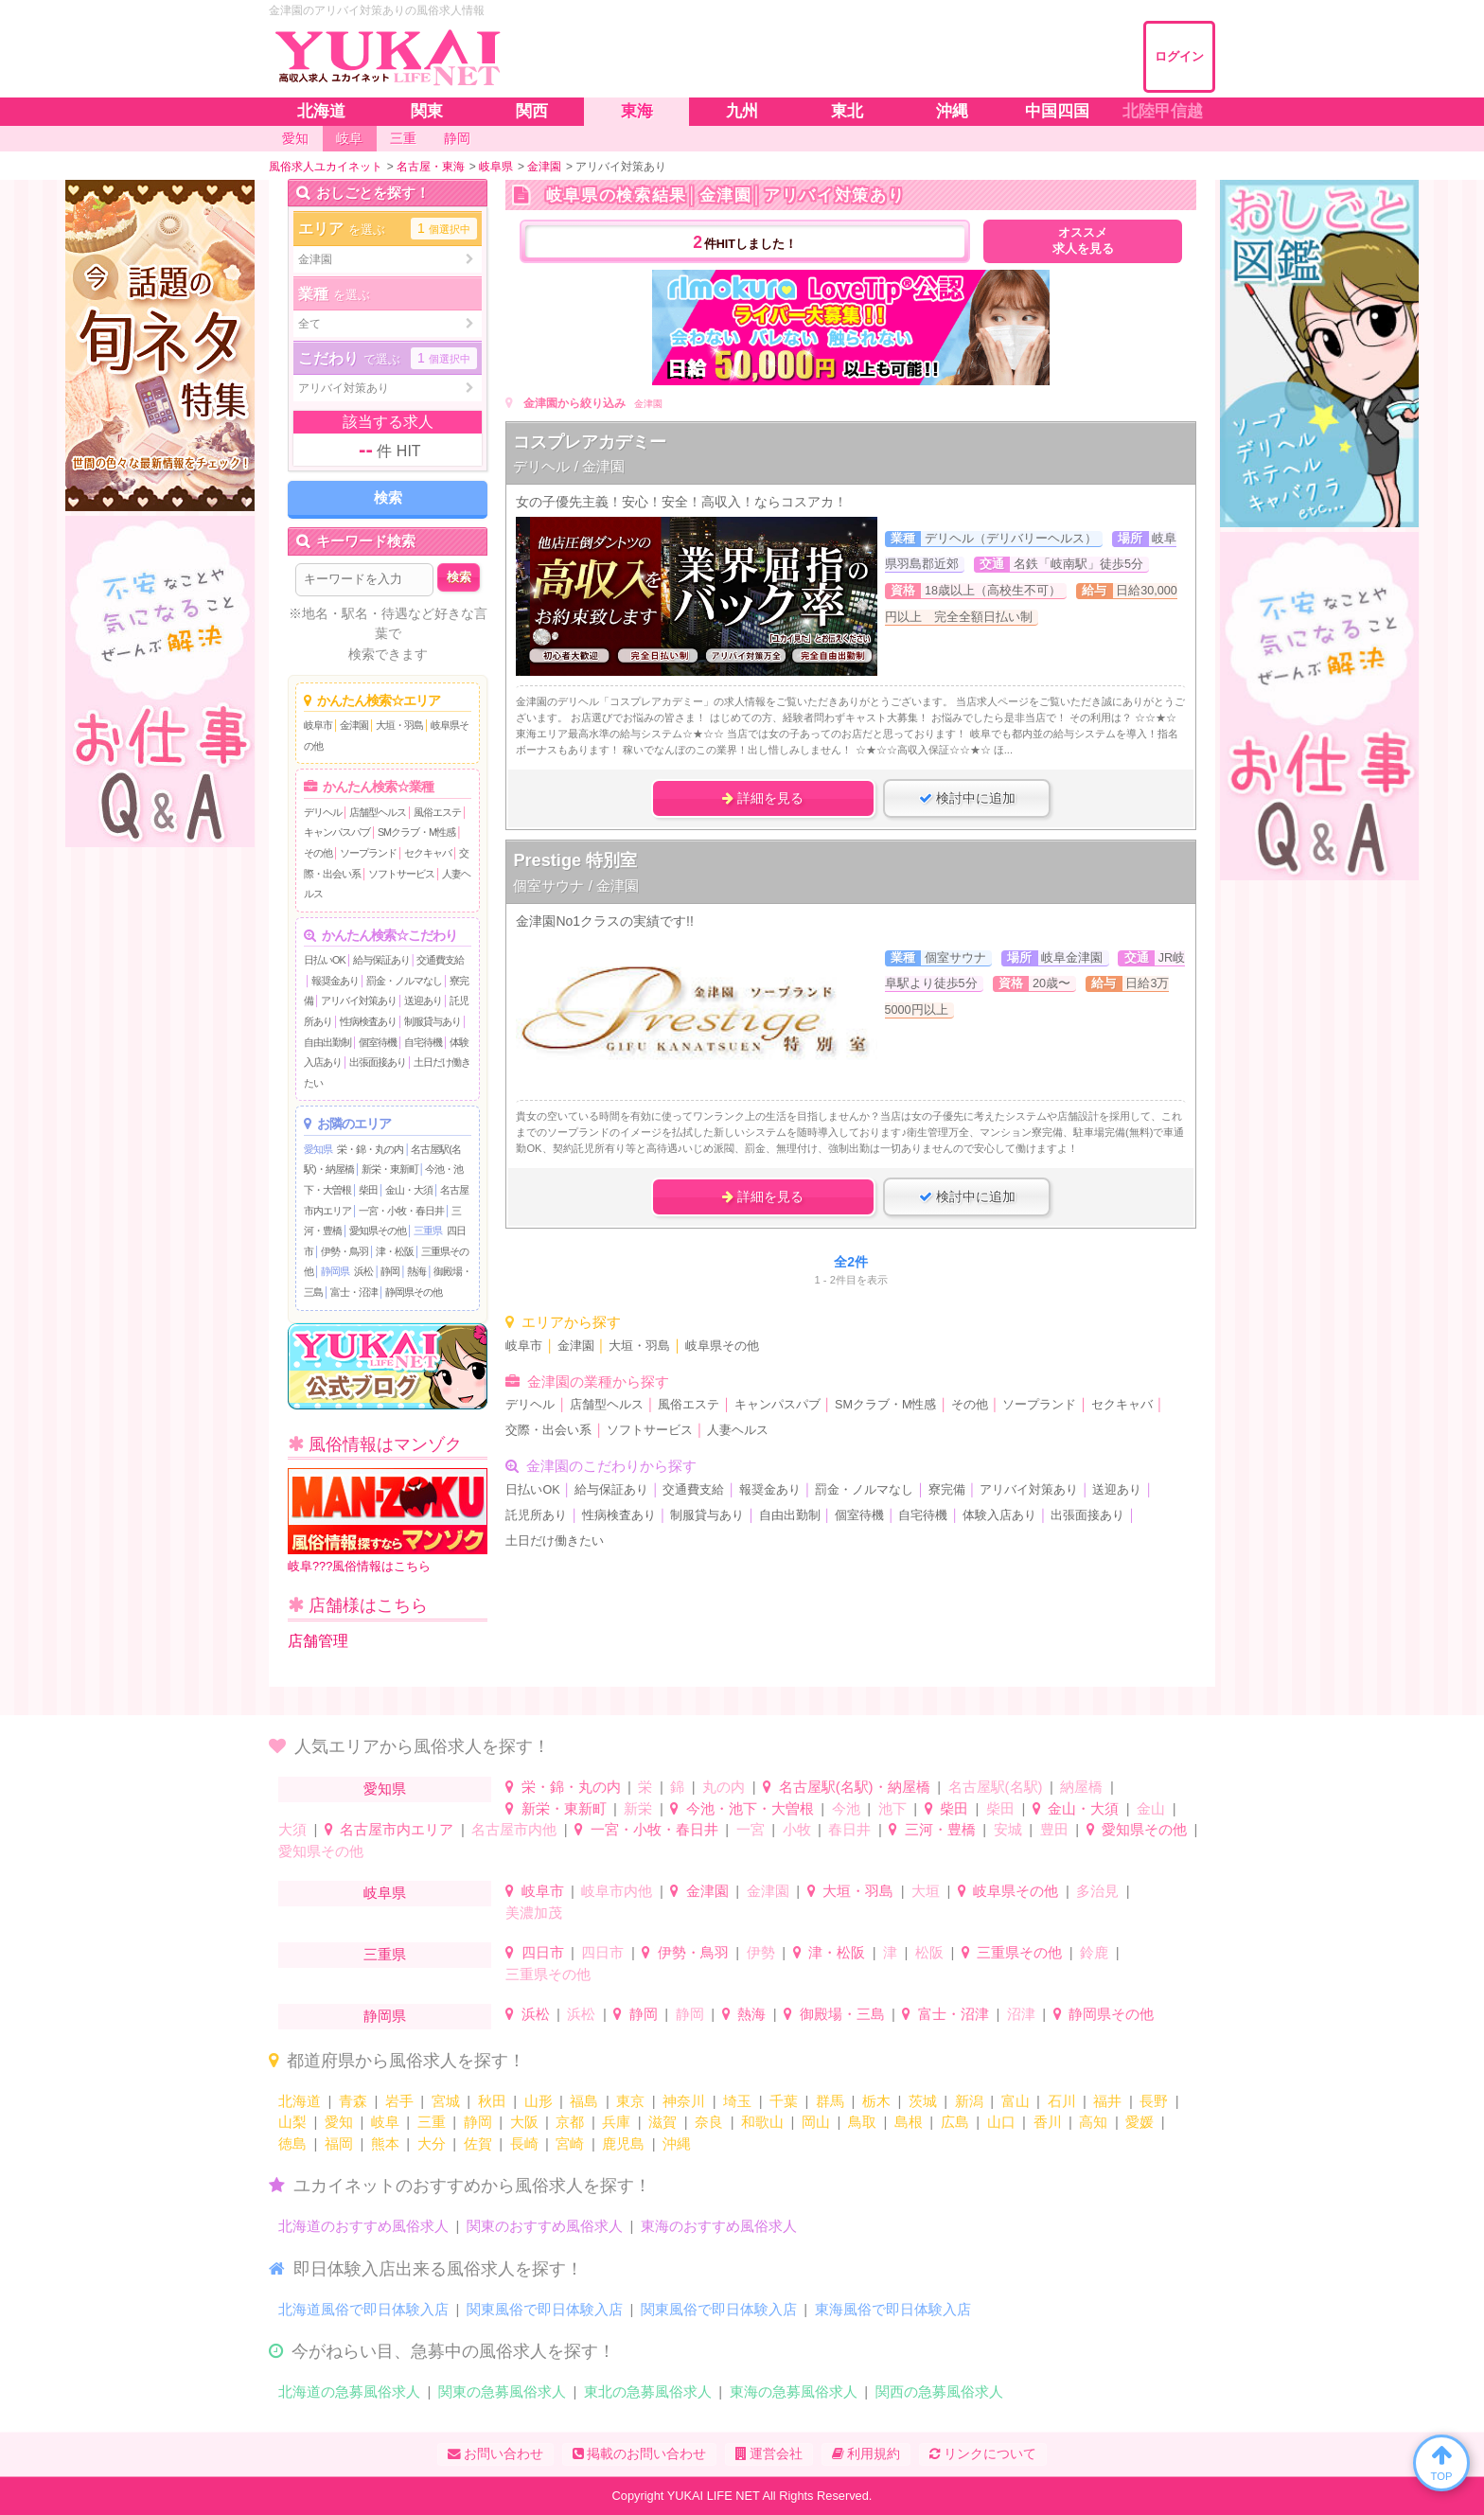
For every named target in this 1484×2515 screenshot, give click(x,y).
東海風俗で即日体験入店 (893, 2309)
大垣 (925, 1891)
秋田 (492, 2101)
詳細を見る (763, 798)
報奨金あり (335, 980)
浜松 (363, 1271)
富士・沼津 (354, 1292)
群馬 (830, 2101)
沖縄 (676, 2143)
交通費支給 (440, 959)
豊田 (1054, 1829)
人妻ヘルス (737, 1430)
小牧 (797, 1829)
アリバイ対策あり (359, 1000)
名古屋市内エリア (396, 1829)
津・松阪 (395, 1251)
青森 (353, 2101)
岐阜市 (318, 725)
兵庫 (616, 2122)
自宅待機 (423, 1042)
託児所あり (536, 1515)
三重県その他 (1019, 1952)
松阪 (929, 1952)
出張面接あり (377, 1062)
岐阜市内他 (616, 1891)
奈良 (709, 2122)
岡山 (816, 2122)
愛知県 (318, 1149)
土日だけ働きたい (554, 1541)
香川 (1048, 2122)
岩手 (399, 2101)
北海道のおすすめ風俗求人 (363, 2226)
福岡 (339, 2143)
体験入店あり (999, 1515)
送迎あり (423, 1000)
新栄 (638, 1808)
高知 (1093, 2122)
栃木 (876, 2101)
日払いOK (324, 959)
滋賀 (662, 2122)
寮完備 (946, 1490)
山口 (1001, 2122)
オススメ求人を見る (1083, 241)
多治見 (1097, 1891)
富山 (1015, 2101)
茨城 (923, 2101)
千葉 (783, 2101)
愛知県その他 (377, 1230)
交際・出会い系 (548, 1430)
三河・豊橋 (940, 1829)
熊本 (385, 2143)
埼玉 (737, 2101)
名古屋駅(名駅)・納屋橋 (854, 1787)
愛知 (339, 2122)
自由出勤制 (327, 1042)
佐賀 (478, 2143)
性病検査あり (368, 1021)
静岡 (389, 1271)
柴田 (368, 1190)
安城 (1008, 1829)
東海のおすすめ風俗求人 (719, 2226)
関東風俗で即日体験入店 (545, 2309)
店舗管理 (318, 1641)
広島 (955, 2122)
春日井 (849, 1829)
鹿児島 (623, 2143)
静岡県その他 (413, 1292)
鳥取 (862, 2122)
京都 (570, 2122)
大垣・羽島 (399, 725)
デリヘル (323, 812)
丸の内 (723, 1787)
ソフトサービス (401, 873)
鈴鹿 (1094, 1952)
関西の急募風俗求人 (939, 2391)
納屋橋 (1081, 1787)
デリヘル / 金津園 (569, 466)
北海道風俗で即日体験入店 (363, 2309)
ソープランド (368, 853)
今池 (846, 1808)
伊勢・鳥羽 (344, 1251)
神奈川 (683, 2101)
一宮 (750, 1829)
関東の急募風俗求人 (502, 2391)
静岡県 (335, 1271)
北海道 (299, 2101)
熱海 (416, 1271)
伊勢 (761, 1952)
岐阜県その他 (722, 1346)
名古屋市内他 (513, 1829)
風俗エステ (437, 812)
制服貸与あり (432, 1021)
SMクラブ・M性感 (416, 832)
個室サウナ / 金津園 (576, 885)
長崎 (524, 2143)
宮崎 (570, 2143)
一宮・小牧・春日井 (401, 1210)
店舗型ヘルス (377, 812)
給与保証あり (381, 959)
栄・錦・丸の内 (370, 1149)
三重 (431, 2122)
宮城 (446, 2101)
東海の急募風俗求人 (793, 2391)
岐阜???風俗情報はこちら (387, 1520)
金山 (1151, 1808)
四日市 (542, 1952)
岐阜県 (384, 1893)
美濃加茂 (533, 1912)
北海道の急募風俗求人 (349, 2391)
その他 (318, 853)
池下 (892, 1808)
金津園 (354, 725)
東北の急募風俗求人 (648, 2391)
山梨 (292, 2122)
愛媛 (1139, 2122)
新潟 (969, 2101)
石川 (1062, 2101)
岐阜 (385, 2122)
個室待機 (378, 1042)
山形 (538, 2101)
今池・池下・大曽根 (750, 1808)
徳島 (292, 2143)
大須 (292, 1829)
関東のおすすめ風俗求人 (545, 2226)
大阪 (524, 2122)
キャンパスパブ (337, 832)
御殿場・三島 (842, 2014)
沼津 (1021, 2014)
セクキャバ (427, 853)
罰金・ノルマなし (404, 980)
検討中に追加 (967, 798)
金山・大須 (409, 1190)
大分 (431, 2143)
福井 (1107, 2101)
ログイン (1179, 56)
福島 (584, 2101)
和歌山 (762, 2122)
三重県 (428, 1230)
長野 (1154, 2101)
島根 (908, 2122)
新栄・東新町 (390, 1169)
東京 (630, 2101)
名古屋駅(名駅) (995, 1787)
